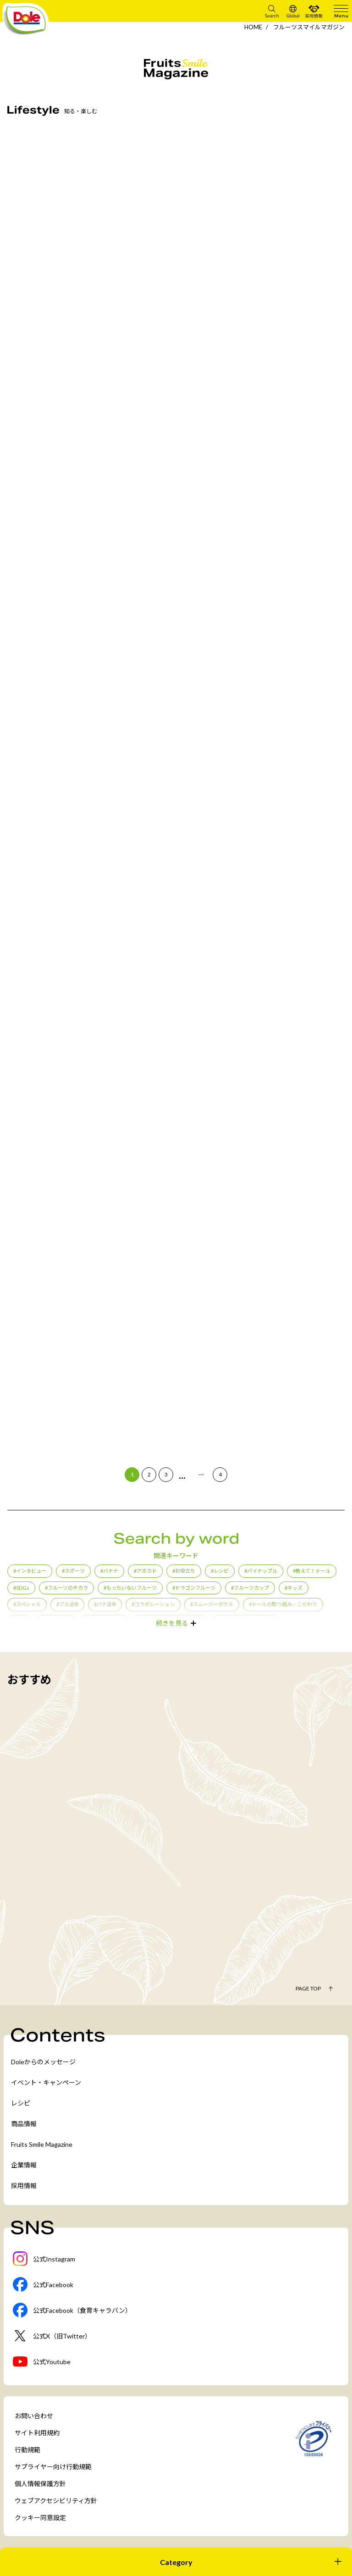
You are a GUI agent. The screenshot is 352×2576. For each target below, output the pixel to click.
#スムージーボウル (211, 1604)
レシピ (20, 2103)
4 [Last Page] (220, 1474)
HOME (253, 27)
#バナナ (109, 1571)
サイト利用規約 (37, 2433)
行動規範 (27, 2450)
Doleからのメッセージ (43, 2062)
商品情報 (24, 2124)
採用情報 (24, 2185)
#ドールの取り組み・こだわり (283, 1604)
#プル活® (67, 1604)
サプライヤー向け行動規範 (53, 2467)
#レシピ (220, 1571)
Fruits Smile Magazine (41, 2144)
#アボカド (145, 1571)
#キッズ (293, 1588)
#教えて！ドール (311, 1571)
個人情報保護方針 (40, 2484)
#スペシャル (27, 1604)
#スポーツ (73, 1571)
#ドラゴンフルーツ (193, 1588)
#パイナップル (260, 1571)
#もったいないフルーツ (130, 1588)
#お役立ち (183, 1571)
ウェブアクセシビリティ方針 (56, 2500)
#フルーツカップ (250, 1588)
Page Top (308, 1988)
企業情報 (24, 2165)
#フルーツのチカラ (66, 1588)
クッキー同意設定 (40, 2517)
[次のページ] (200, 1474)
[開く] (176, 2561)
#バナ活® (105, 1604)
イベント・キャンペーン (46, 2082)
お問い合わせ (34, 2416)
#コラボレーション (153, 1604)
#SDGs (21, 1588)
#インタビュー (29, 1571)
